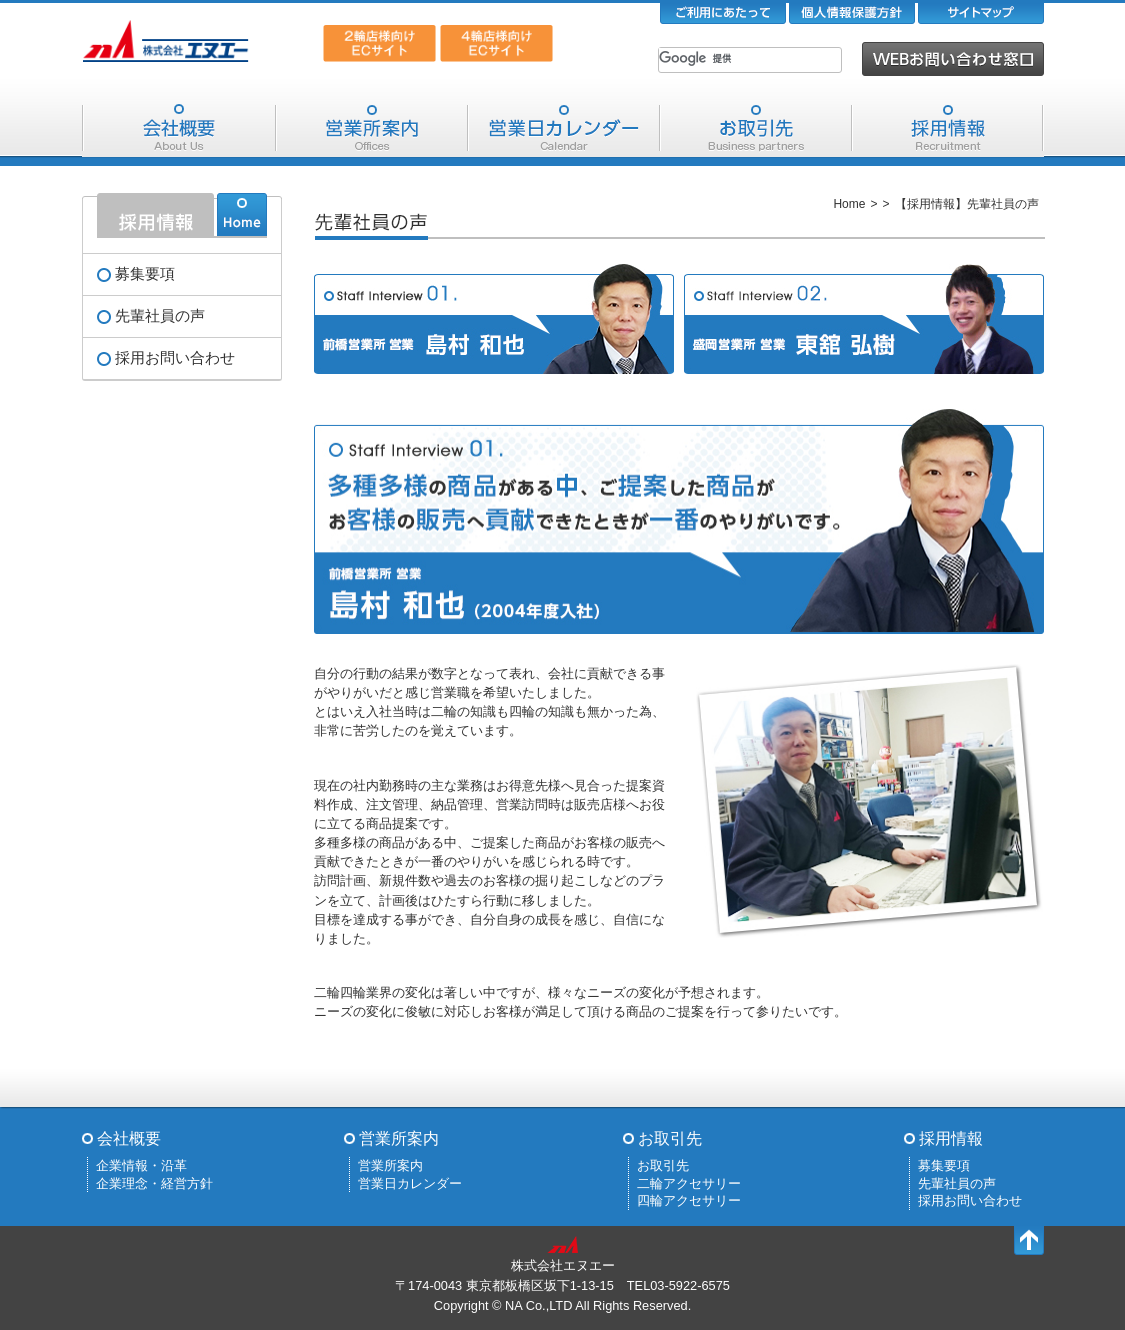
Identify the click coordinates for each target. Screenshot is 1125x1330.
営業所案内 (372, 128)
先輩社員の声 (160, 316)
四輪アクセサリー (689, 1200)
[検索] (724, 58)
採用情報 (948, 128)
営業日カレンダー (564, 128)
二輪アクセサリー (689, 1183)
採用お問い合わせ (175, 358)
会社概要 (179, 128)
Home (849, 204)
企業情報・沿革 (141, 1165)
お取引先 (756, 128)
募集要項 (145, 274)
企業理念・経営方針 (154, 1183)
